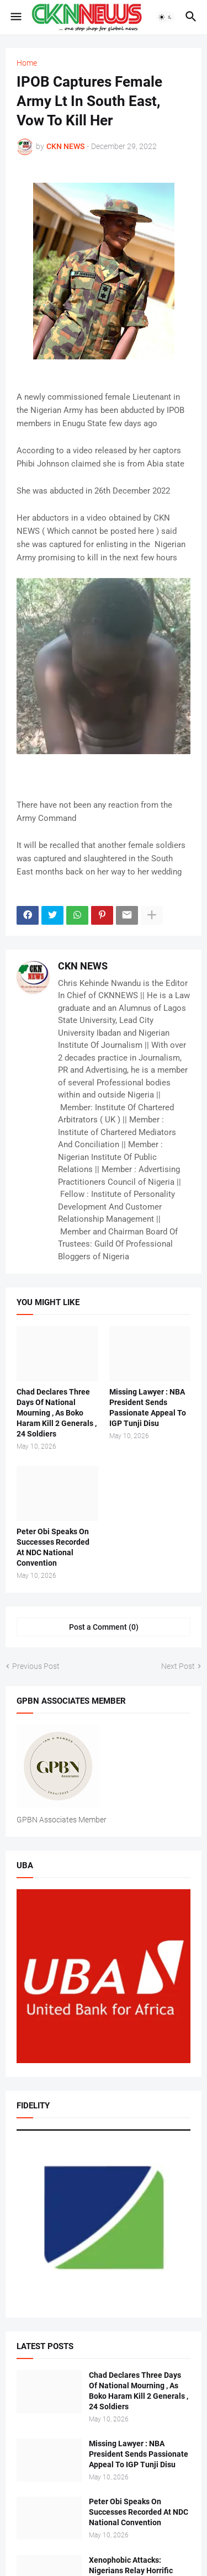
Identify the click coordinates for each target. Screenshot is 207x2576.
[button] (15, 17)
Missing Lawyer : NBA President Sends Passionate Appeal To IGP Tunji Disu (147, 1407)
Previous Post (36, 1666)
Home (27, 63)
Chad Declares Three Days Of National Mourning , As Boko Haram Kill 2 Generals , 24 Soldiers (57, 1412)
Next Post (178, 1666)
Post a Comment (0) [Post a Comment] (104, 1627)
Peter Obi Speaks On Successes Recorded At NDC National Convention (53, 1547)
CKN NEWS (83, 966)
